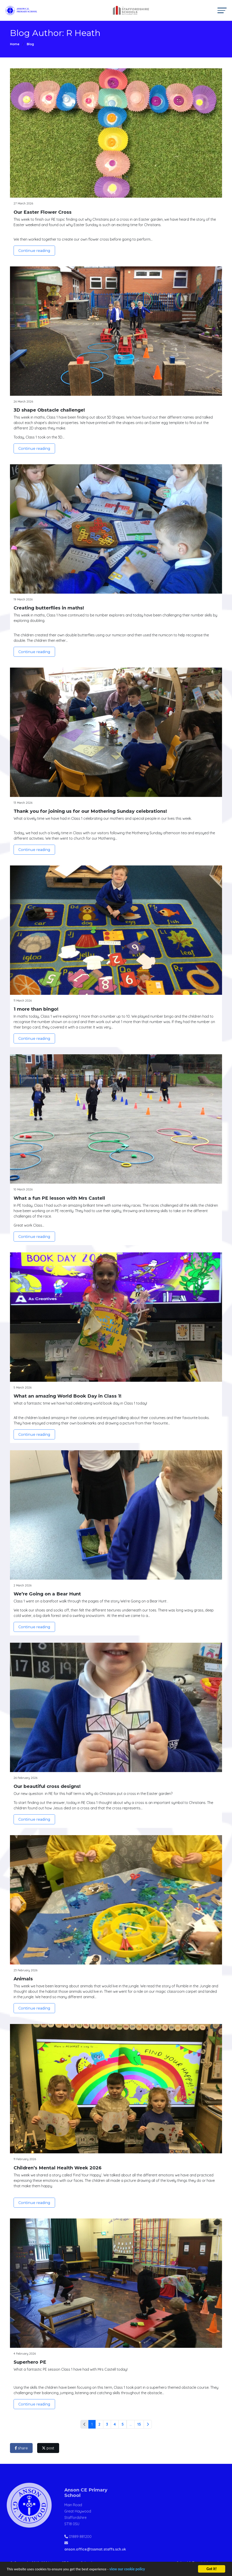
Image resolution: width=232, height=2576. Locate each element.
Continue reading (34, 251)
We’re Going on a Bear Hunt (47, 1594)
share (21, 2448)
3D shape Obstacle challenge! (49, 410)
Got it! (211, 2569)
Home (14, 44)
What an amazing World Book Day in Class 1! (67, 1396)
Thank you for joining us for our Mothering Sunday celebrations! (90, 811)
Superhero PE (30, 2362)
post (48, 2448)
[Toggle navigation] (222, 10)
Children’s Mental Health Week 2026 (58, 2168)
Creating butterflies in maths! (49, 608)
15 (139, 2424)
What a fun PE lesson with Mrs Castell (59, 1198)
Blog (30, 44)
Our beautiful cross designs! (47, 1786)
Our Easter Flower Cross (43, 212)
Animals (23, 1978)
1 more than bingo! (36, 1009)
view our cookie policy (127, 2569)
